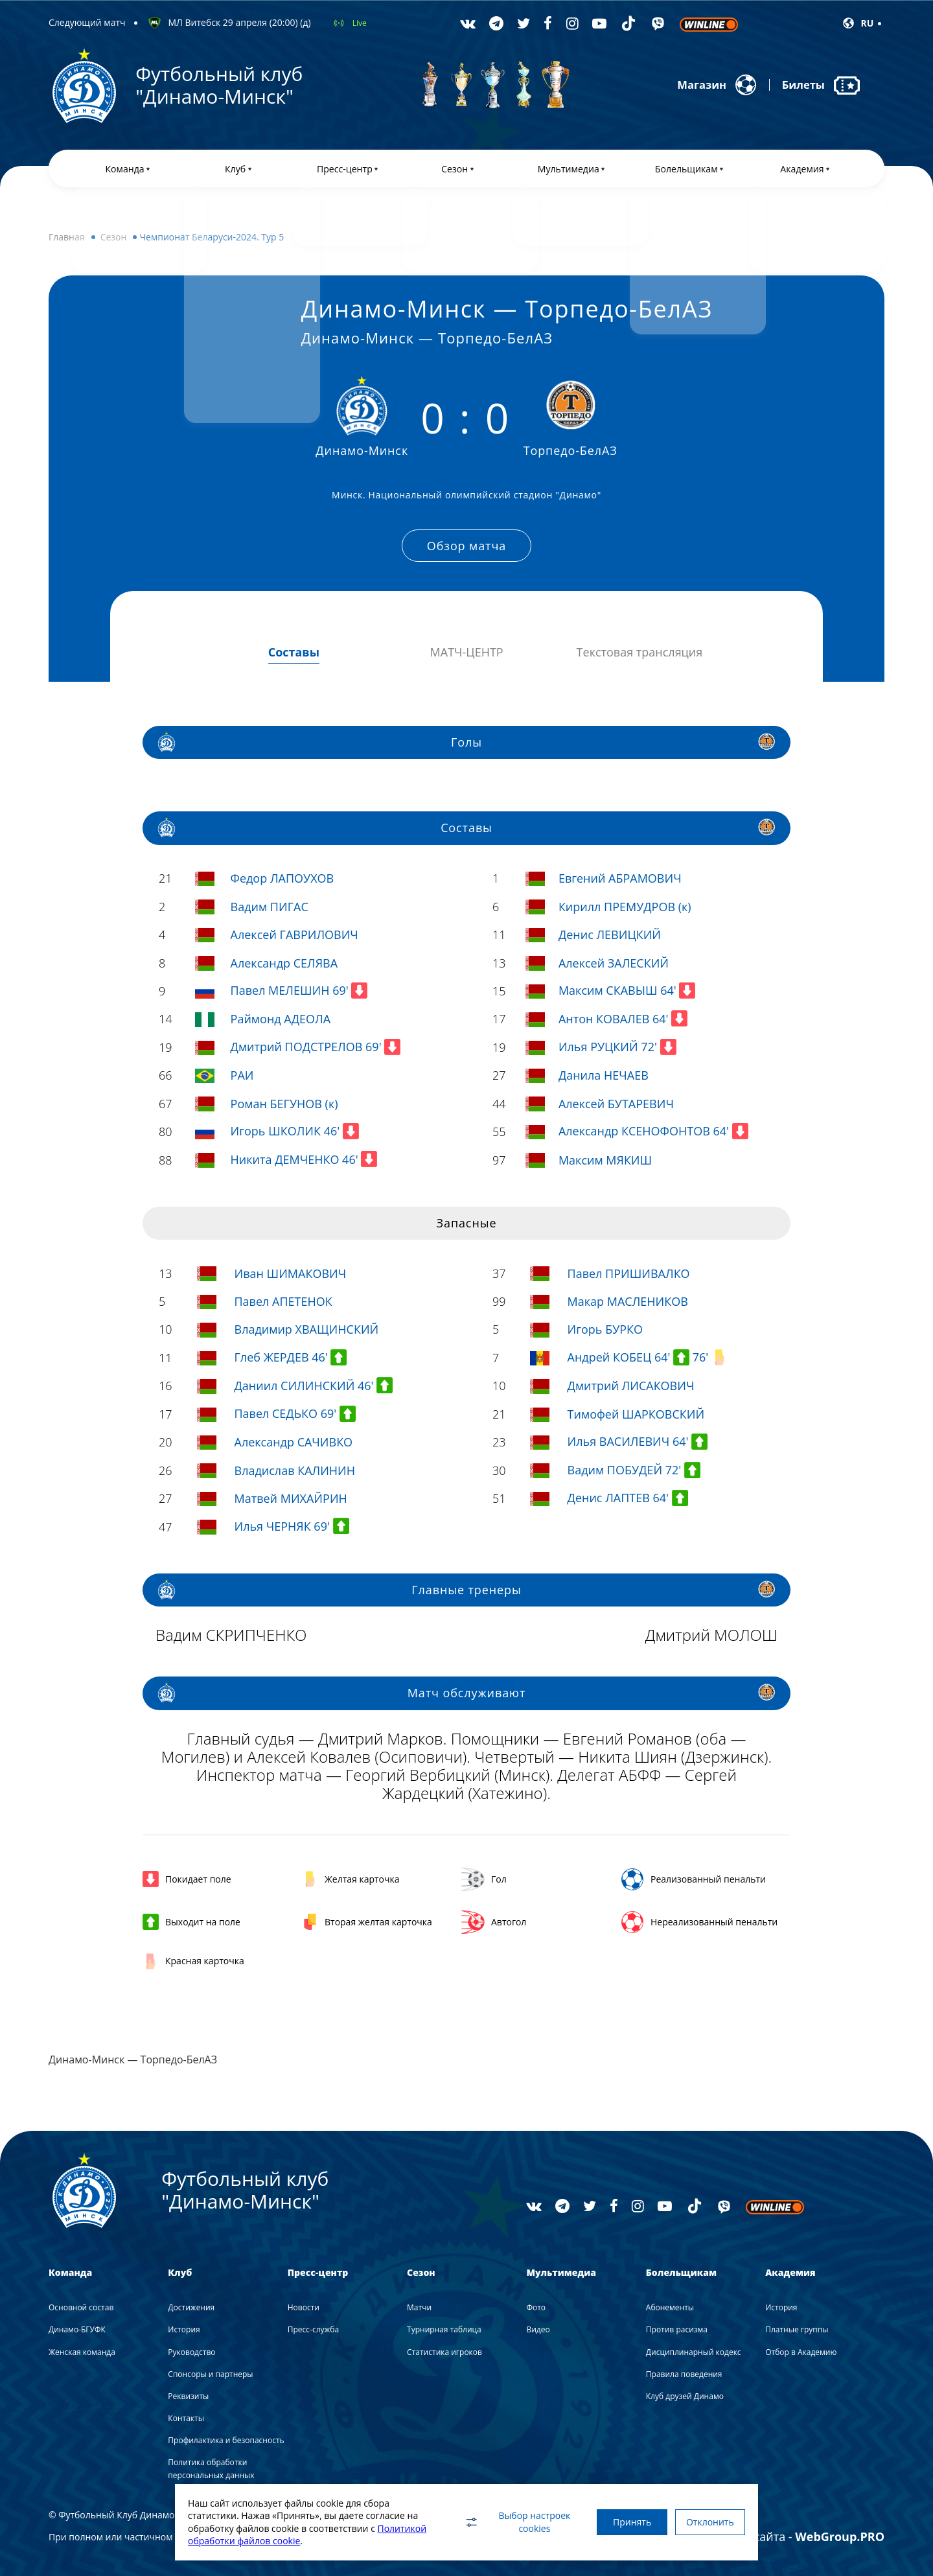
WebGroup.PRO (839, 2536)
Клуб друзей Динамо (685, 2396)
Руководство (191, 2352)
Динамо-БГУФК (77, 2330)
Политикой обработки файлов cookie (270, 2541)
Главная (67, 243)
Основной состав (81, 2308)
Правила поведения (684, 2374)
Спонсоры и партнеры (210, 2374)
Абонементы (670, 2308)
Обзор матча (466, 549)
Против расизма (677, 2330)
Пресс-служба (313, 2330)
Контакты (186, 2418)
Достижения (191, 2308)
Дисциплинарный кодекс (693, 2352)
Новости (303, 2308)
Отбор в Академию (800, 2352)
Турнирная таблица (444, 2330)
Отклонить (706, 2522)
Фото (536, 2308)
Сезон (113, 243)
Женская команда (82, 2352)
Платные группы (796, 2330)
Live (359, 23)
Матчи (419, 2308)
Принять (620, 2522)
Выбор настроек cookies (502, 2522)
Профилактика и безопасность (226, 2440)
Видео (537, 2330)
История (184, 2330)
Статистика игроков (444, 2352)
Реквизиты (188, 2396)
